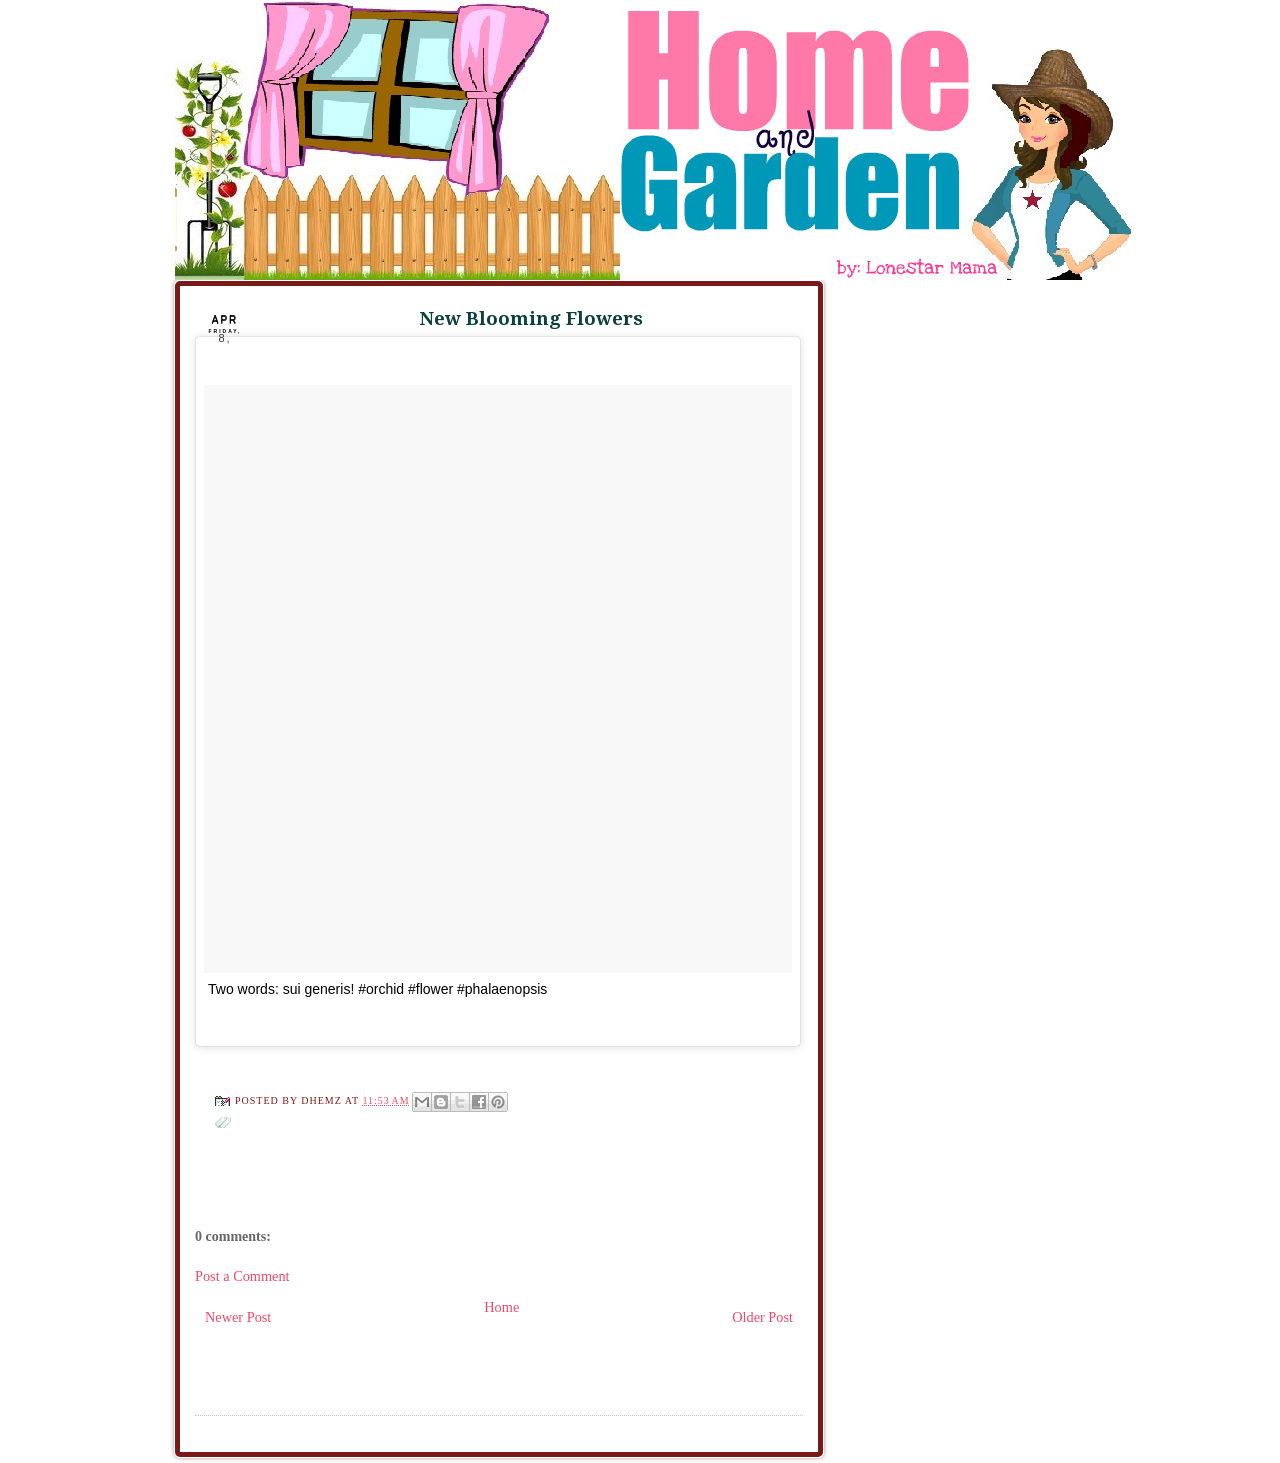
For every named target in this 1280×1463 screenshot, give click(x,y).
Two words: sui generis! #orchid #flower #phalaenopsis (377, 989)
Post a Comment (242, 1276)
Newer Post (238, 1317)
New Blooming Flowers (531, 318)
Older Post (762, 1317)
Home (501, 1307)
